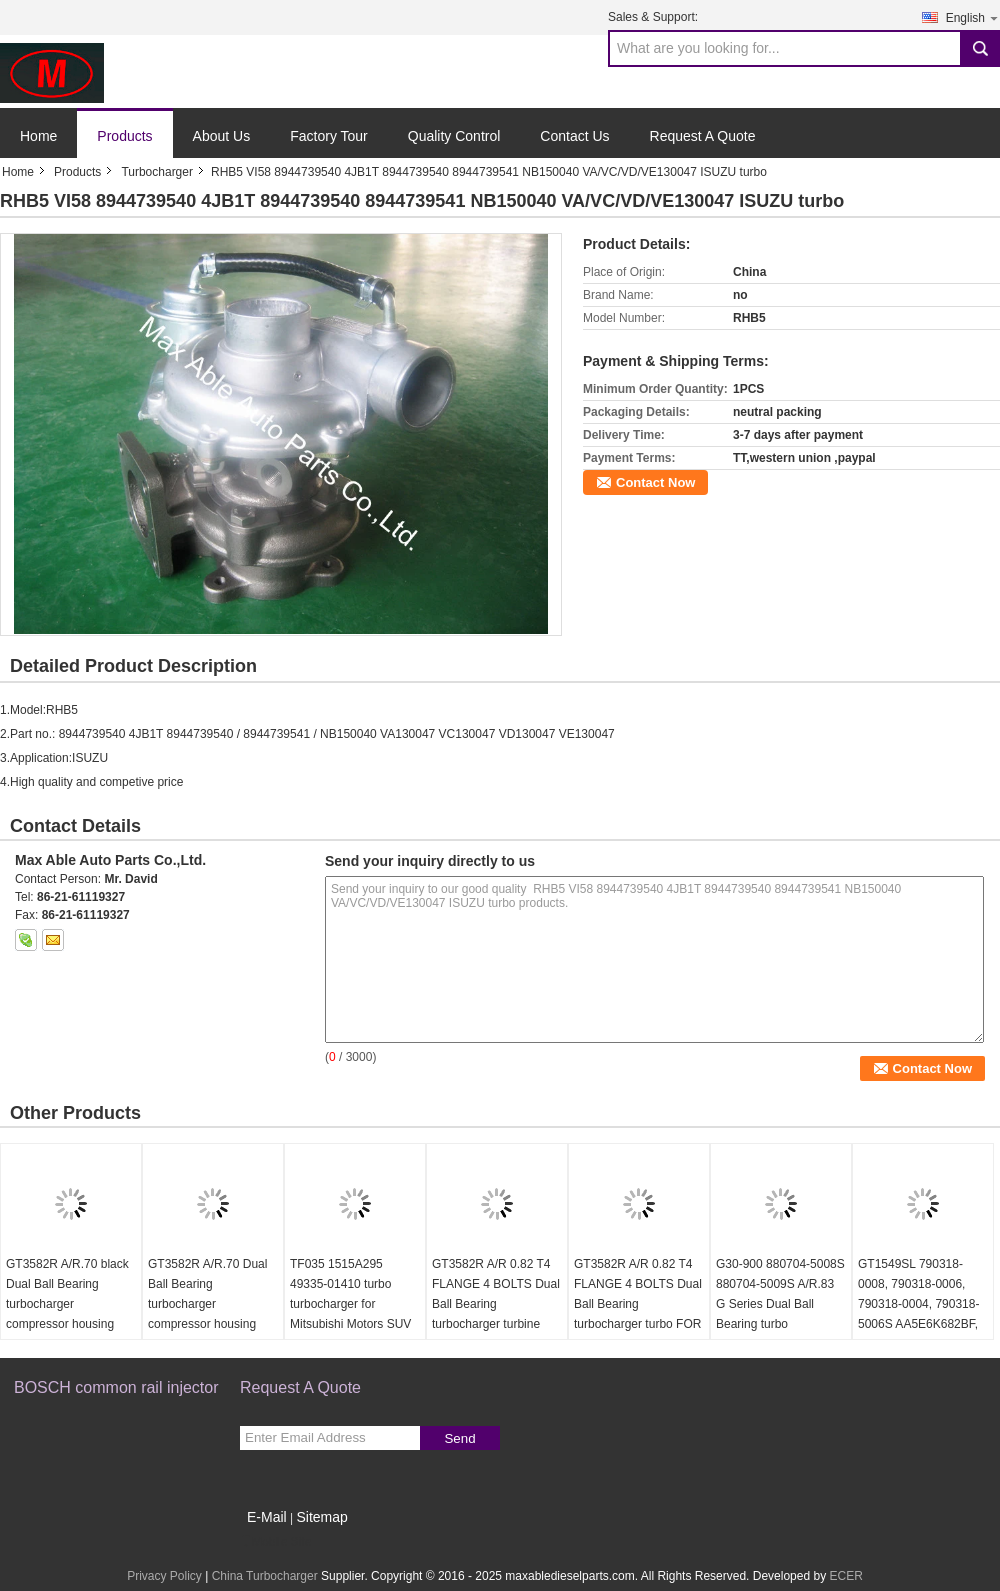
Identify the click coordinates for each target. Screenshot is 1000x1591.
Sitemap (321, 1517)
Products (124, 136)
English (973, 17)
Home (38, 136)
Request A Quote (703, 136)
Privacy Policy (164, 1576)
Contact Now (655, 482)
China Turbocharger (265, 1576)
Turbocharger (157, 172)
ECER (845, 1576)
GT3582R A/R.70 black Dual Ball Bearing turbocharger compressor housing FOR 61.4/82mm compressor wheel (67, 1314)
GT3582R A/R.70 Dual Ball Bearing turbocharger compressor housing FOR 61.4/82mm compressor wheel (207, 1314)
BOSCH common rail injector (116, 1387)
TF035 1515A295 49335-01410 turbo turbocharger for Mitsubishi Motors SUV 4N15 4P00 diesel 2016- (354, 1304)
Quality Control (454, 136)
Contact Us (574, 136)
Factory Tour (329, 136)
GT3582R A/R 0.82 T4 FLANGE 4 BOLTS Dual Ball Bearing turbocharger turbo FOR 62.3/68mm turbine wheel (638, 1314)
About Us (222, 136)
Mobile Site (275, 1542)
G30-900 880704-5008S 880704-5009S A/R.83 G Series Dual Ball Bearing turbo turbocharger (780, 1304)
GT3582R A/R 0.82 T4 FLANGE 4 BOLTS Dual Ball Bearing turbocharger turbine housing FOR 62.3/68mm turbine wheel (496, 1324)
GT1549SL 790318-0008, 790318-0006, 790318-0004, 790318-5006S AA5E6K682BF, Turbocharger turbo (918, 1304)
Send (459, 1438)
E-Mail (267, 1517)
